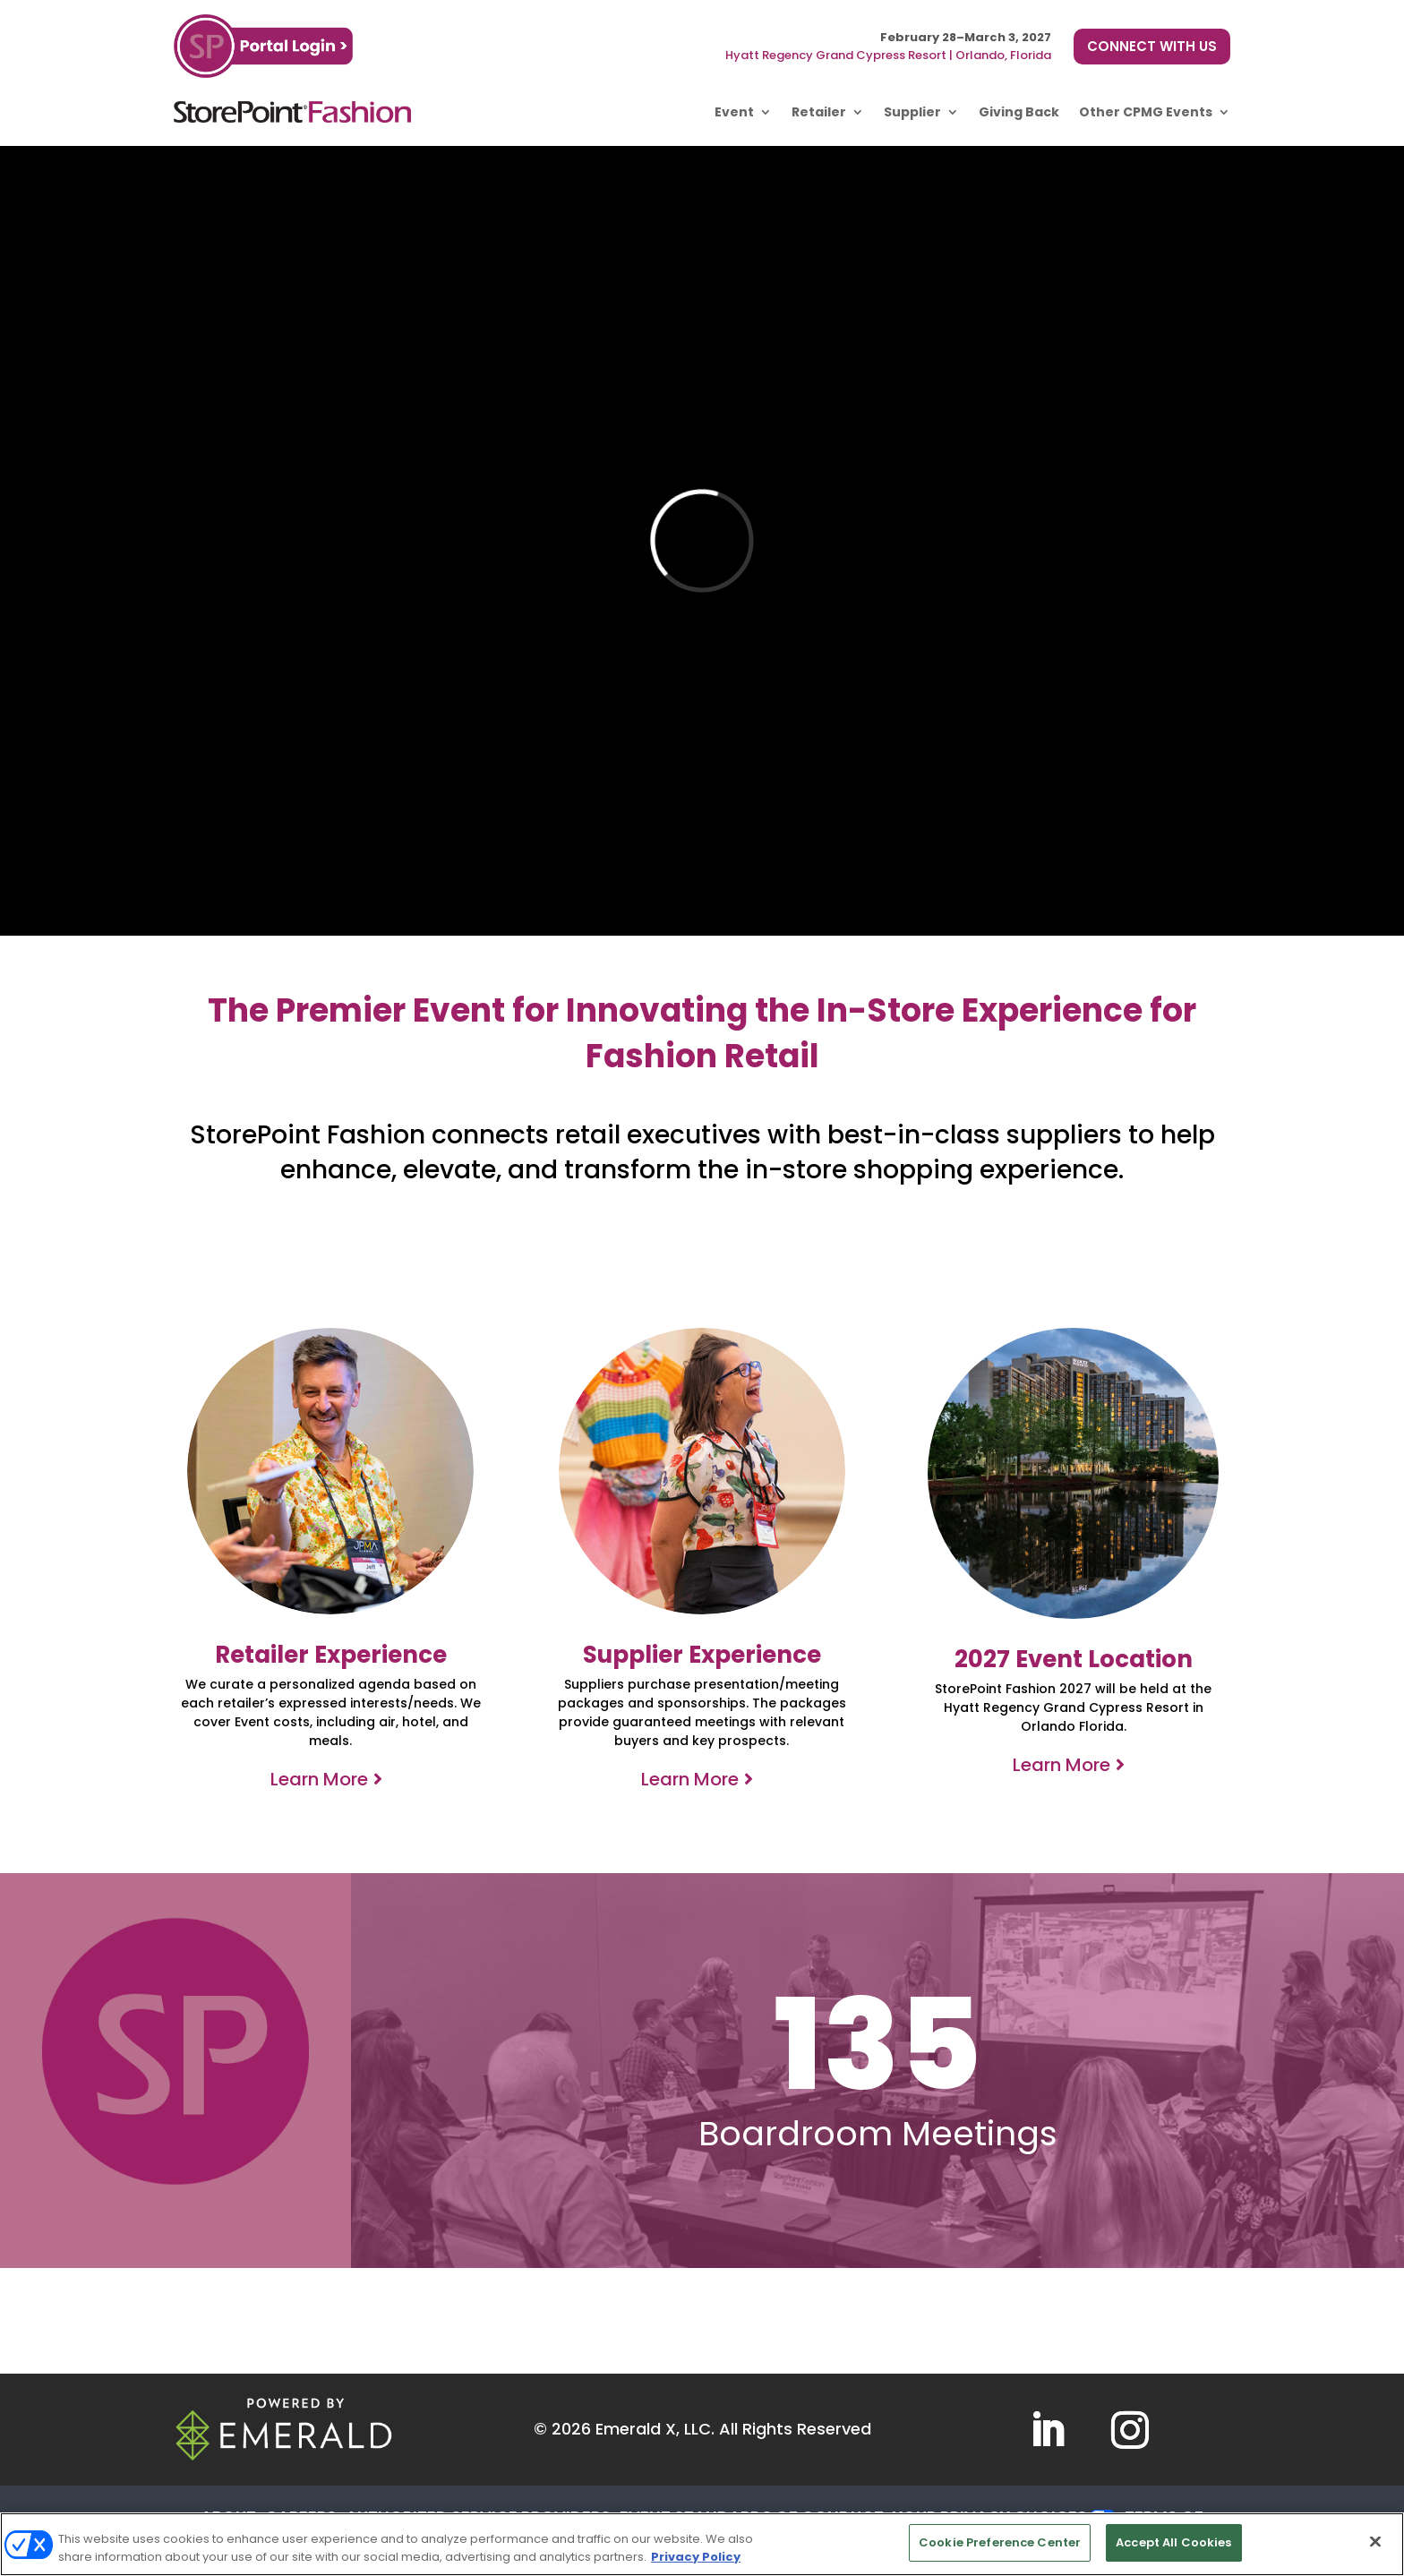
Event (734, 112)
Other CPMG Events (1145, 112)
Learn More (319, 1779)
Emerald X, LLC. (655, 2429)
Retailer (819, 112)
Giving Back (1019, 112)
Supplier (912, 112)
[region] (702, 2544)
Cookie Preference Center (1000, 2542)
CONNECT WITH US (1152, 46)
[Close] (1375, 2541)
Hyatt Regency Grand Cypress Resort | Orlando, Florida (888, 55)
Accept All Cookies (1173, 2542)
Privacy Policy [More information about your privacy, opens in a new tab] (696, 2556)
